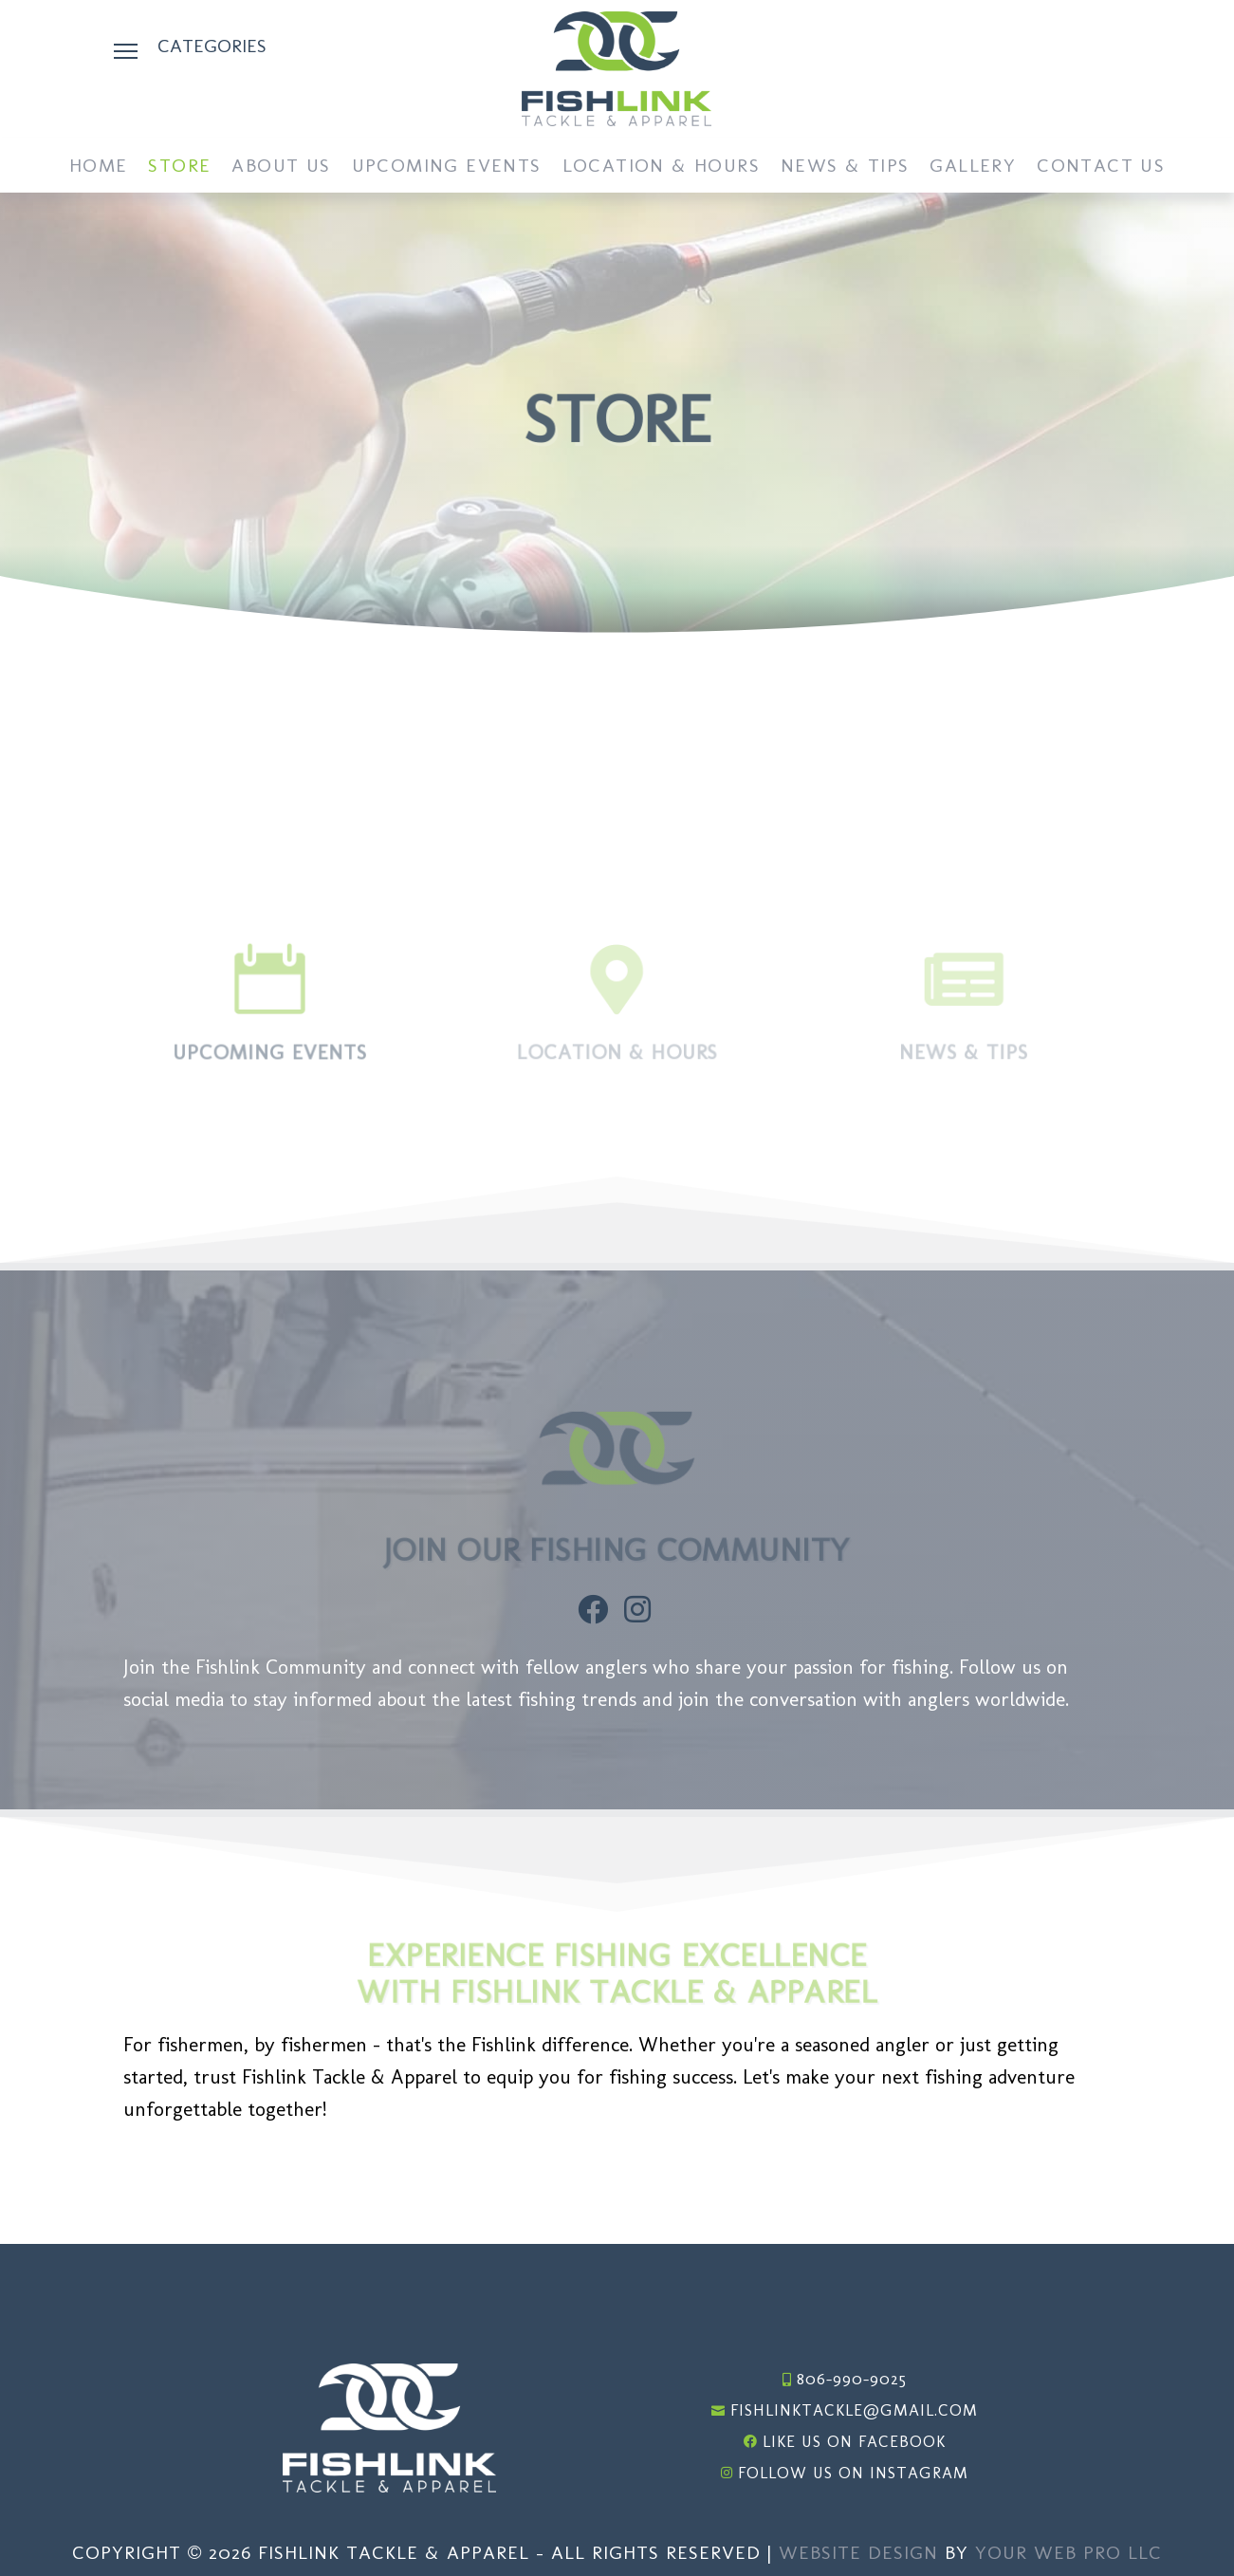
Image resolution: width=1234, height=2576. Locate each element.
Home (98, 167)
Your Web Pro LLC (1068, 2552)
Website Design (858, 2552)
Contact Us (1101, 167)
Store (179, 167)
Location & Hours (661, 167)
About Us (280, 167)
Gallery (973, 167)
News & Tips (845, 167)
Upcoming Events (447, 167)
